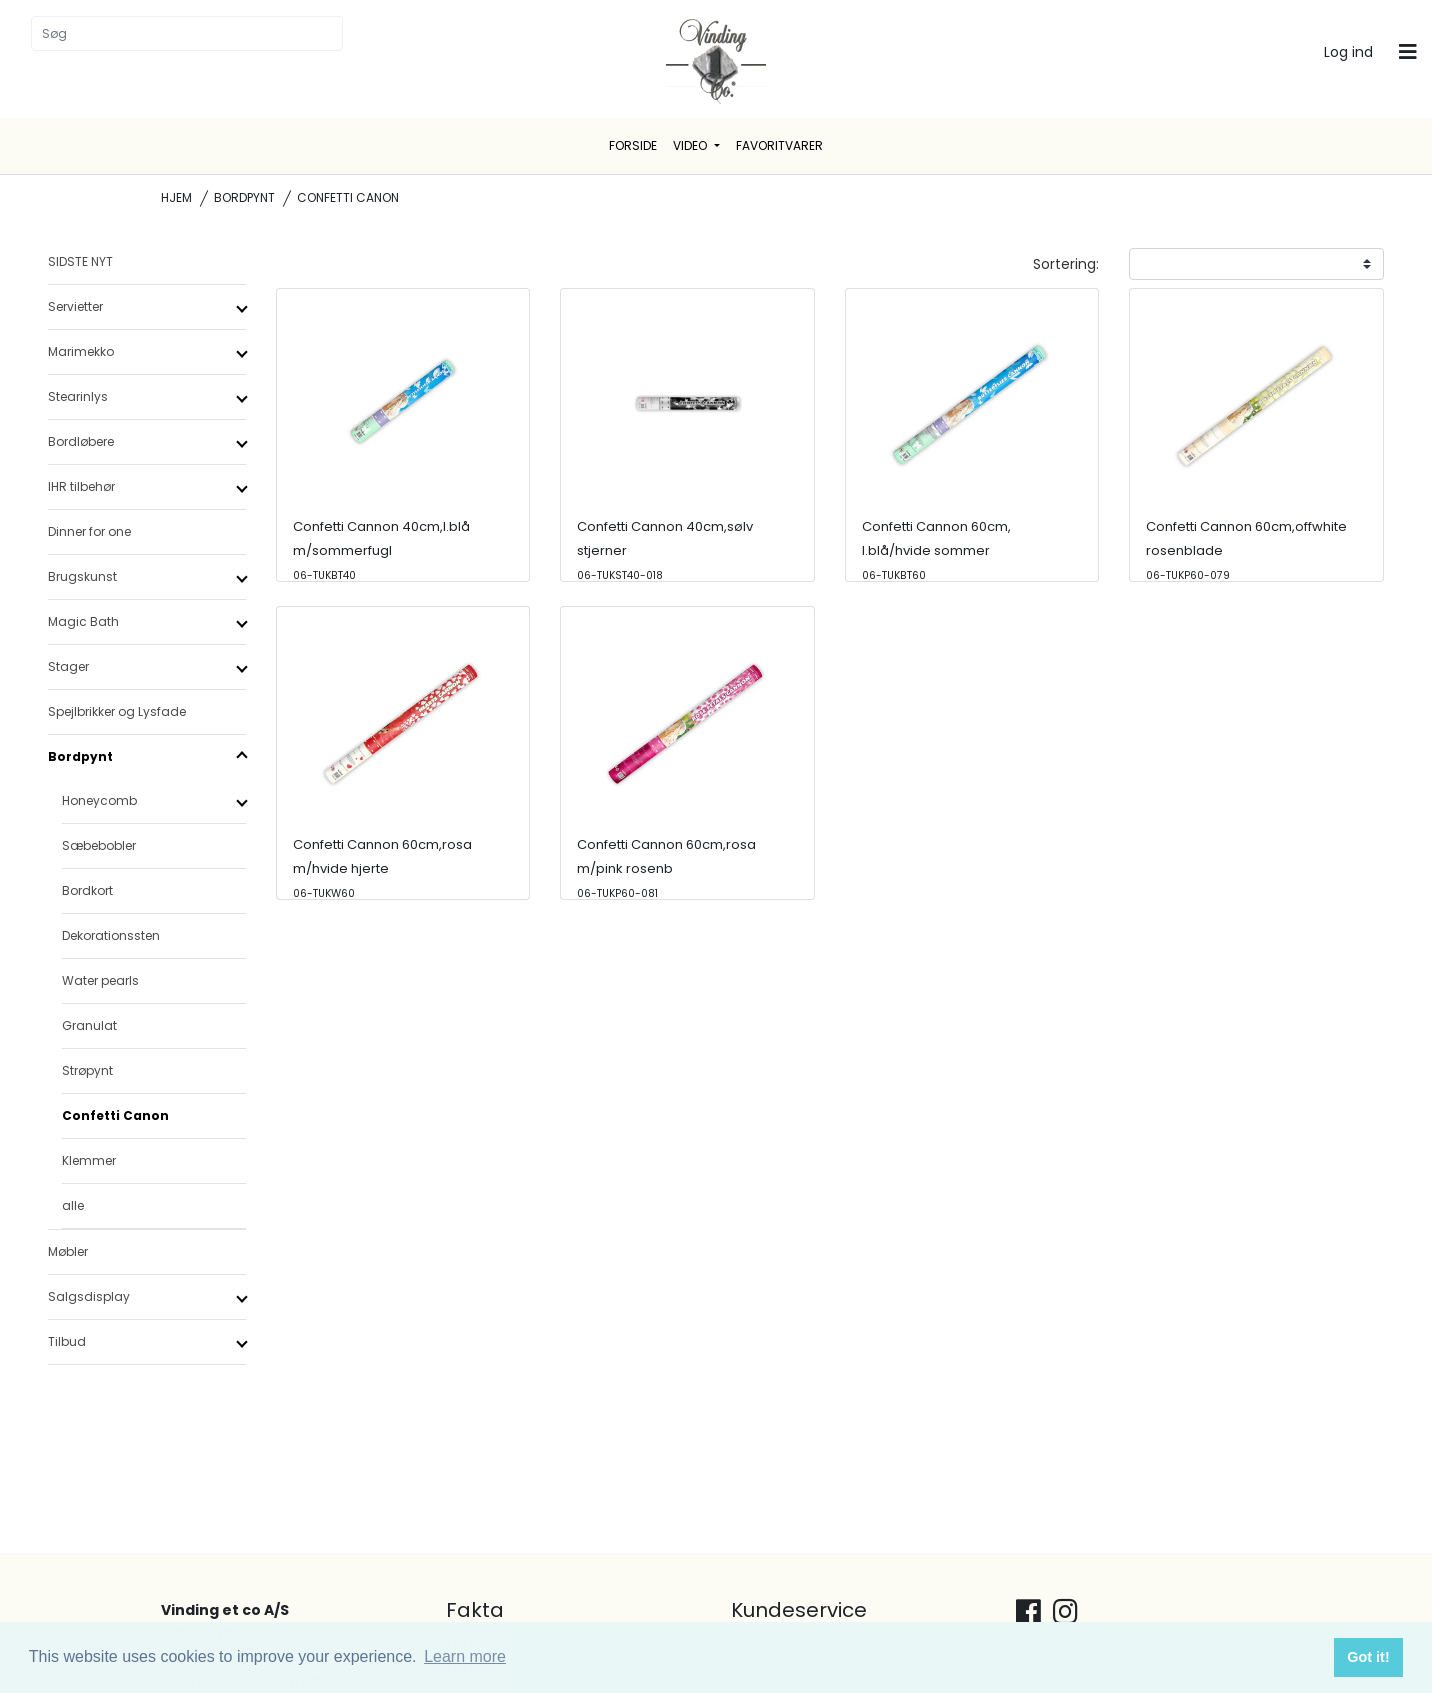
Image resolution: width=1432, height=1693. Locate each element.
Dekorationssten (111, 935)
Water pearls (100, 980)
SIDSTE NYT (80, 261)
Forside (633, 145)
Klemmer (89, 1160)
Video (691, 145)
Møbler (68, 1251)
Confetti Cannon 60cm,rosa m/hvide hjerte (382, 868)
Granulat (89, 1025)
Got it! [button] (1368, 1657)
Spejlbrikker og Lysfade (117, 711)
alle (73, 1205)
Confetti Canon (115, 1115)
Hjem (176, 197)
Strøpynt (87, 1070)
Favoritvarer (779, 145)
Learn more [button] (465, 1656)
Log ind (1348, 52)
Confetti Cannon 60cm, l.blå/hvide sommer (936, 550)
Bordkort (87, 890)
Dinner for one (89, 531)
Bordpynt (244, 197)
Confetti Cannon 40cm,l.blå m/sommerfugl (381, 550)
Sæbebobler (99, 845)
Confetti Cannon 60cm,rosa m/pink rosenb (666, 868)
